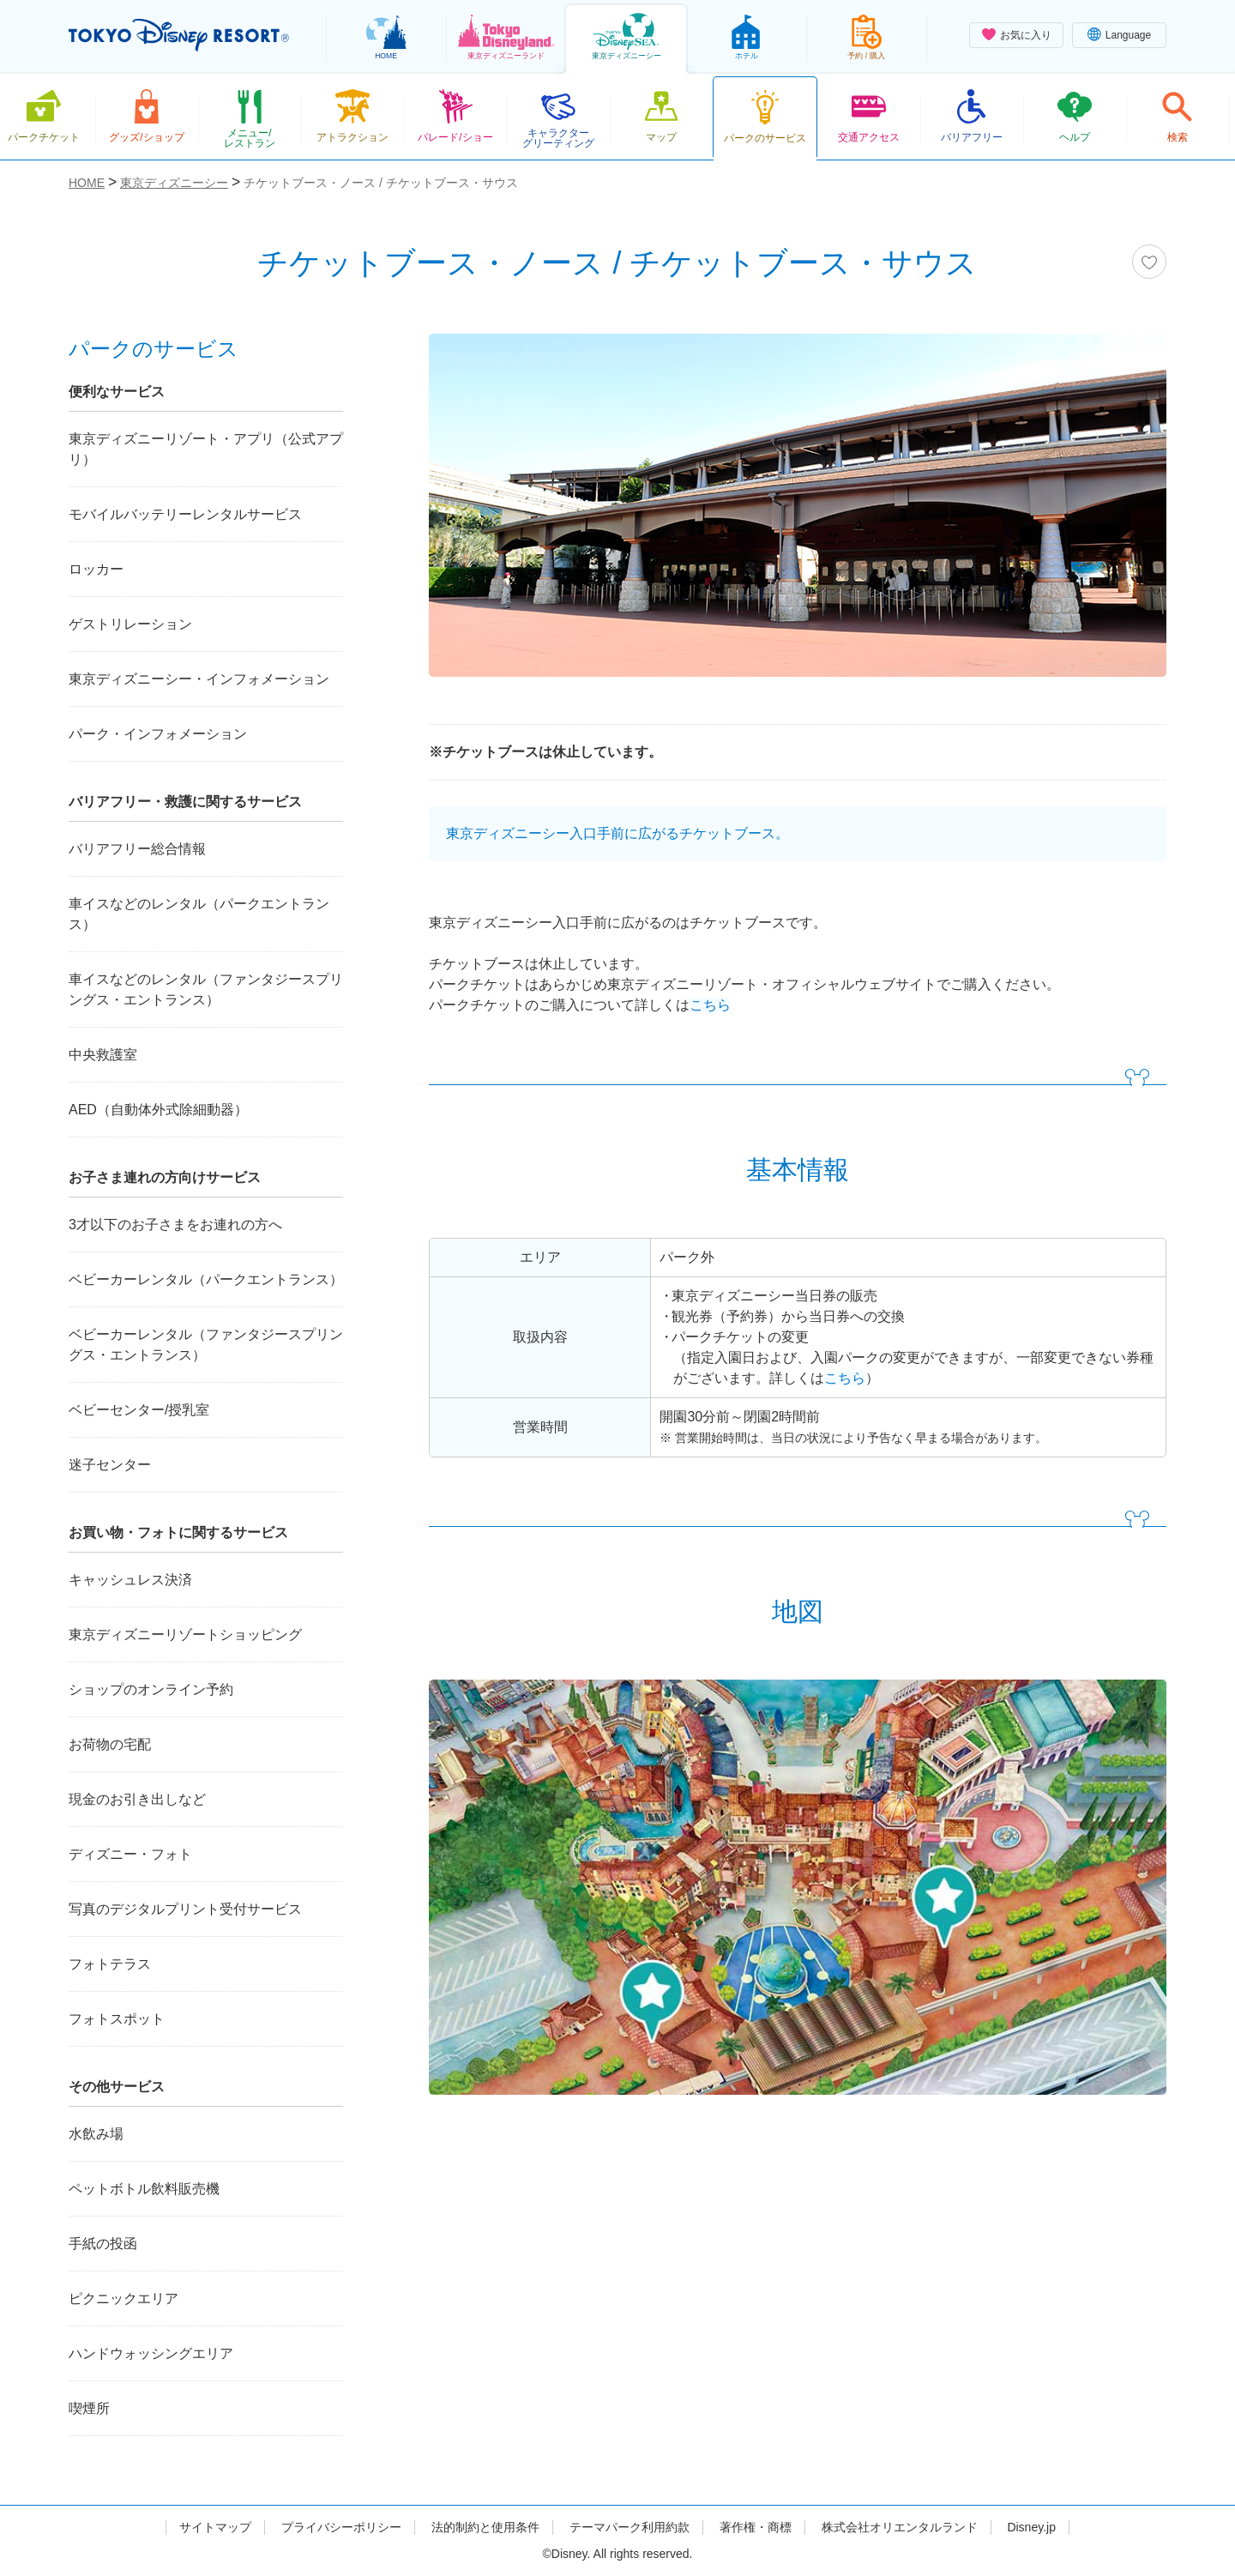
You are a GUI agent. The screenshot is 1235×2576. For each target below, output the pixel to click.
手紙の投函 (103, 2243)
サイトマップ (215, 2527)
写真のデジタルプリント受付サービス (185, 1909)
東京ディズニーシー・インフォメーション (199, 679)
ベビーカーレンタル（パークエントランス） (206, 1279)
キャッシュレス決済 (130, 1579)
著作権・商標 (756, 2527)
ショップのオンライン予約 (151, 1689)
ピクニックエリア (123, 2298)
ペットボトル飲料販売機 (144, 2188)
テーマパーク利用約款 (629, 2527)
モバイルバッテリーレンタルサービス (185, 514)
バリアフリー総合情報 (137, 849)
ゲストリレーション (130, 624)
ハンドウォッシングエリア (151, 2353)
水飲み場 (96, 2134)
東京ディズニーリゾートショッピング (185, 1634)
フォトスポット (117, 2019)
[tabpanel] (797, 516)
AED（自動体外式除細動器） (158, 1109)
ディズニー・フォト (130, 1854)
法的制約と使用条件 (485, 2527)
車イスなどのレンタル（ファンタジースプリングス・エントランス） (206, 989)
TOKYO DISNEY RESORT (179, 35)
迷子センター (110, 1464)
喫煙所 (89, 2408)
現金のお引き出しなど (137, 1799)
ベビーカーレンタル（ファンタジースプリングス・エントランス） (206, 1344)
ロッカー (96, 569)
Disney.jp (1031, 2527)
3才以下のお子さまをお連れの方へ (175, 1224)
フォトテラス (110, 1964)
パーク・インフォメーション (158, 734)
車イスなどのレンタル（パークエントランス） (199, 914)
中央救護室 (103, 1054)
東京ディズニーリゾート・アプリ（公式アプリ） (206, 449)
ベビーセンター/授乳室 (139, 1410)
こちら (710, 1005)
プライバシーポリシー (341, 2527)
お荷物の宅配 (110, 1744)
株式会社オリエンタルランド (900, 2527)
